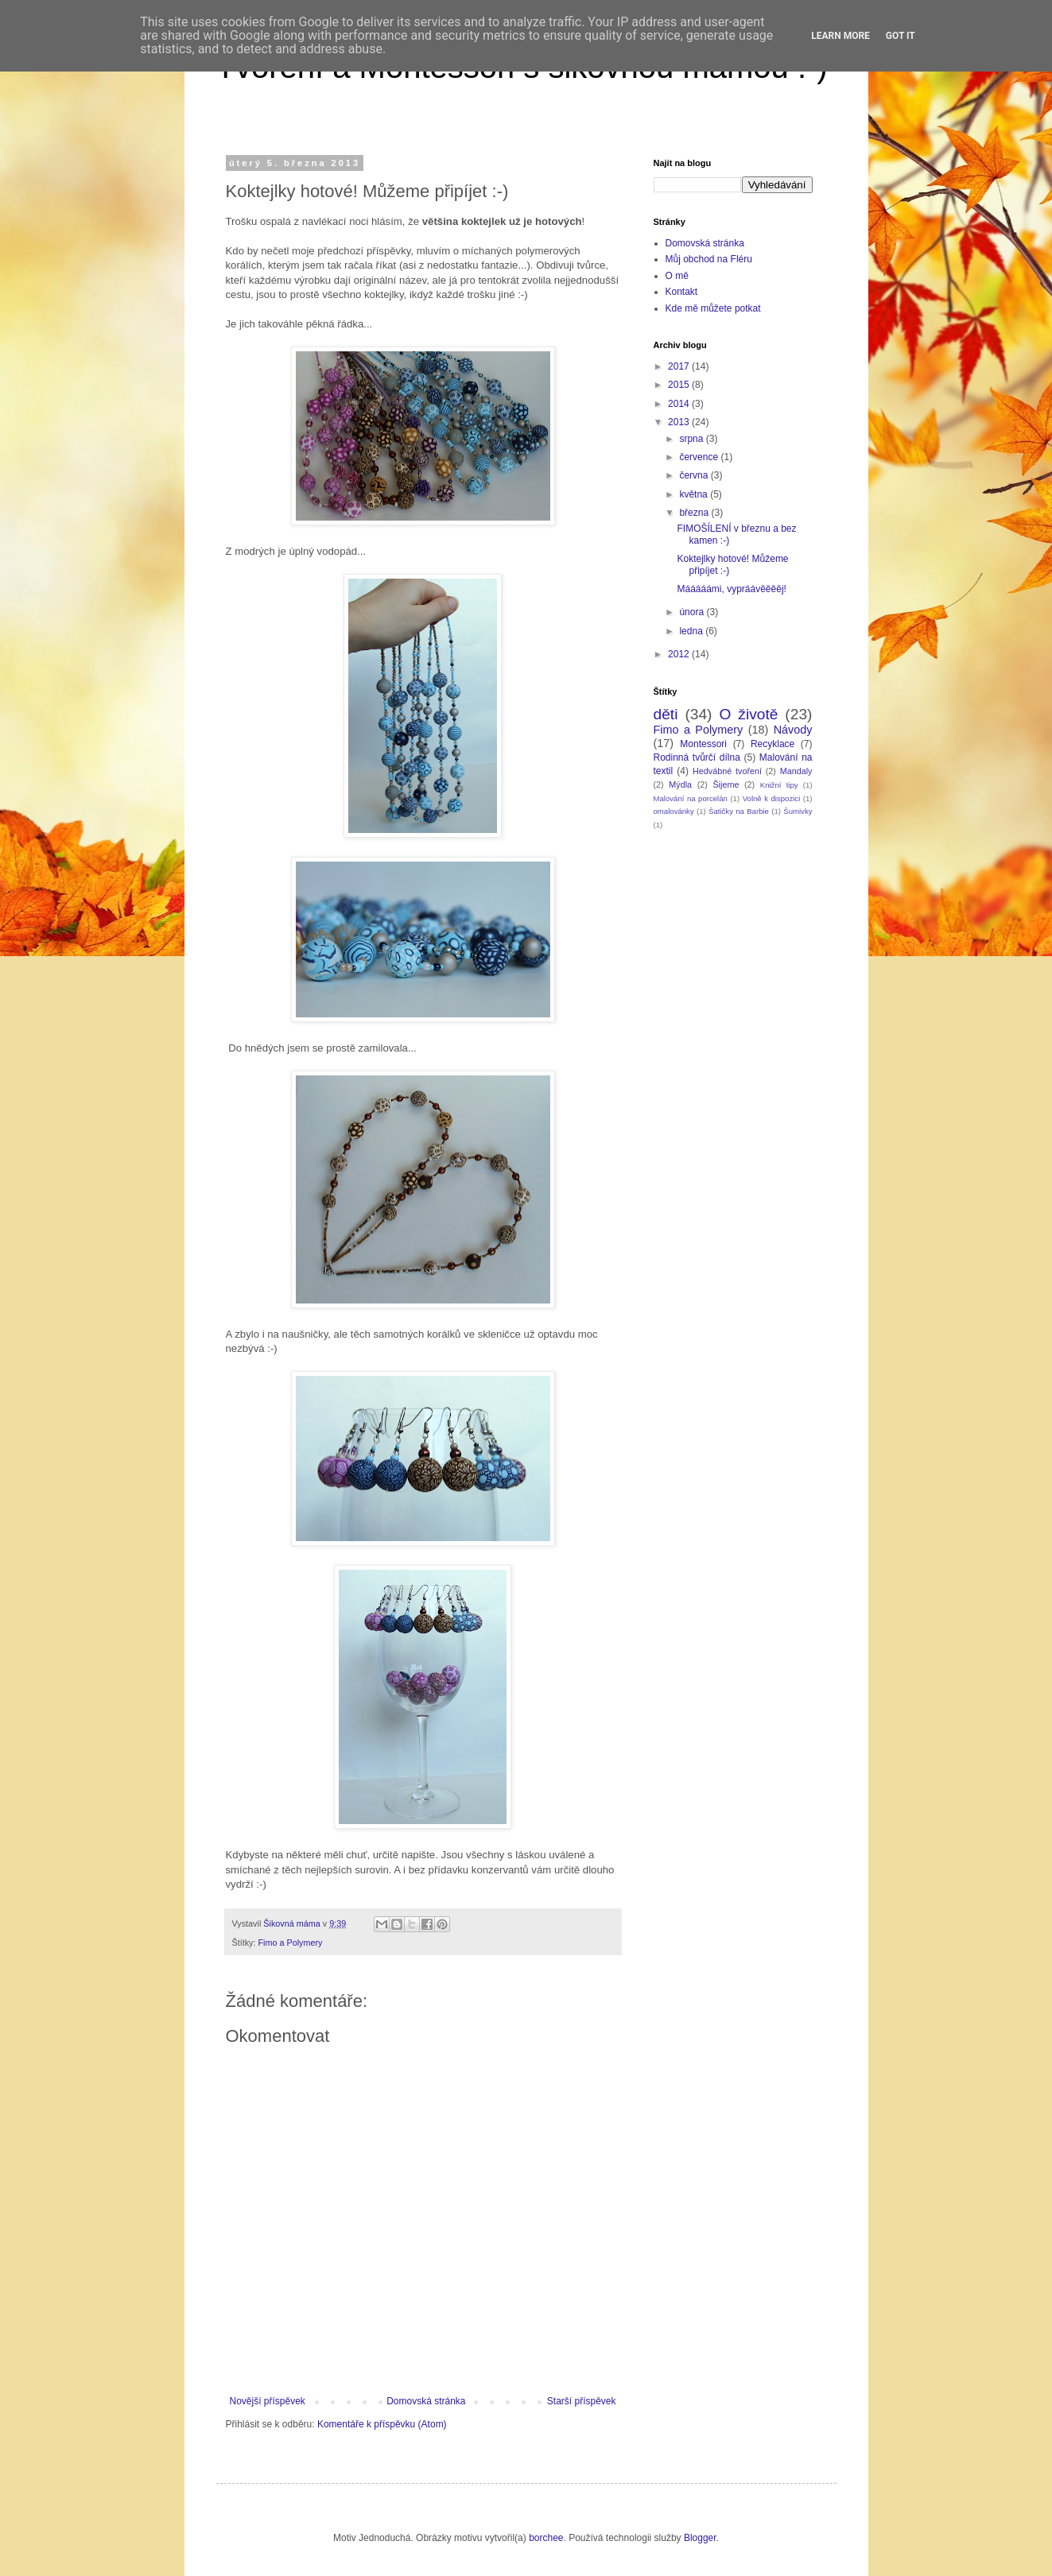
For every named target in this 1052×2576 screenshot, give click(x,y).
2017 (680, 366)
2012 (680, 654)
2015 (680, 384)
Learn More (840, 35)
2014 (680, 403)
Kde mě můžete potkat (713, 308)
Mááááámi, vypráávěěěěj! (731, 589)
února (692, 612)
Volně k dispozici (772, 798)
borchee (546, 2537)
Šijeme (725, 784)
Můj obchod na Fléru (709, 259)
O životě (748, 714)
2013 (680, 422)
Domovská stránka (425, 2401)
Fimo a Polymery (290, 1942)
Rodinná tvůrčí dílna (697, 757)
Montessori (703, 744)
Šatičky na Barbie (738, 811)
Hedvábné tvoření (727, 771)
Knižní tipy (779, 785)
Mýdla (680, 784)
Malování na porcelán (691, 798)
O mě (677, 275)
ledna (692, 631)
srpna (692, 438)
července (699, 457)
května (694, 494)
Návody (793, 729)
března (695, 512)
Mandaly (796, 771)
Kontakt (682, 291)
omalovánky (674, 811)
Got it (900, 35)
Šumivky (797, 811)
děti (666, 714)
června (694, 475)
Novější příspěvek (267, 2401)
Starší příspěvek (581, 2401)
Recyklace (772, 744)
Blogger (700, 2537)
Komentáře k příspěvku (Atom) (382, 2424)
